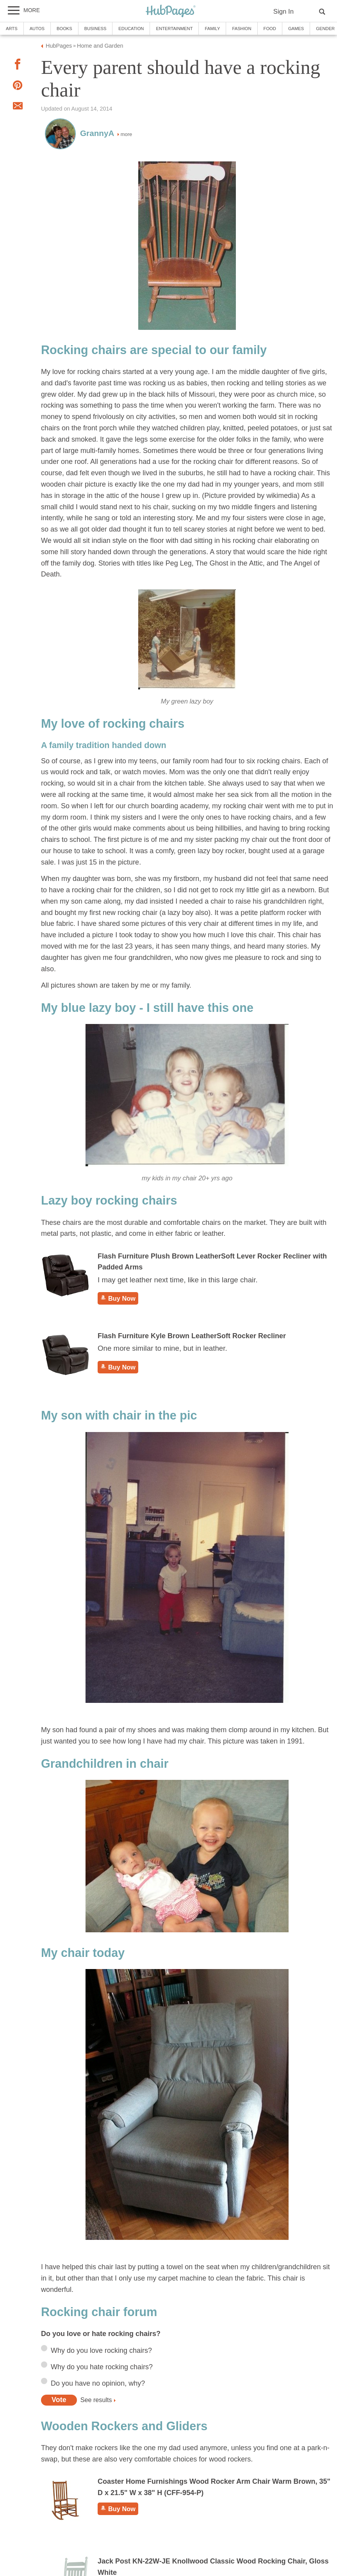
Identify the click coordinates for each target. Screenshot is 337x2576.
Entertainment (174, 28)
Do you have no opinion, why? (98, 2383)
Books (64, 28)
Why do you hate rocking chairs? (102, 2367)
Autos (37, 28)
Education (131, 28)
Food (270, 28)
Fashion (241, 28)
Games (296, 28)
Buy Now (118, 1298)
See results (96, 2399)
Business (95, 28)
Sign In (283, 11)
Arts (12, 28)
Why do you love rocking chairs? (101, 2350)
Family (212, 28)
